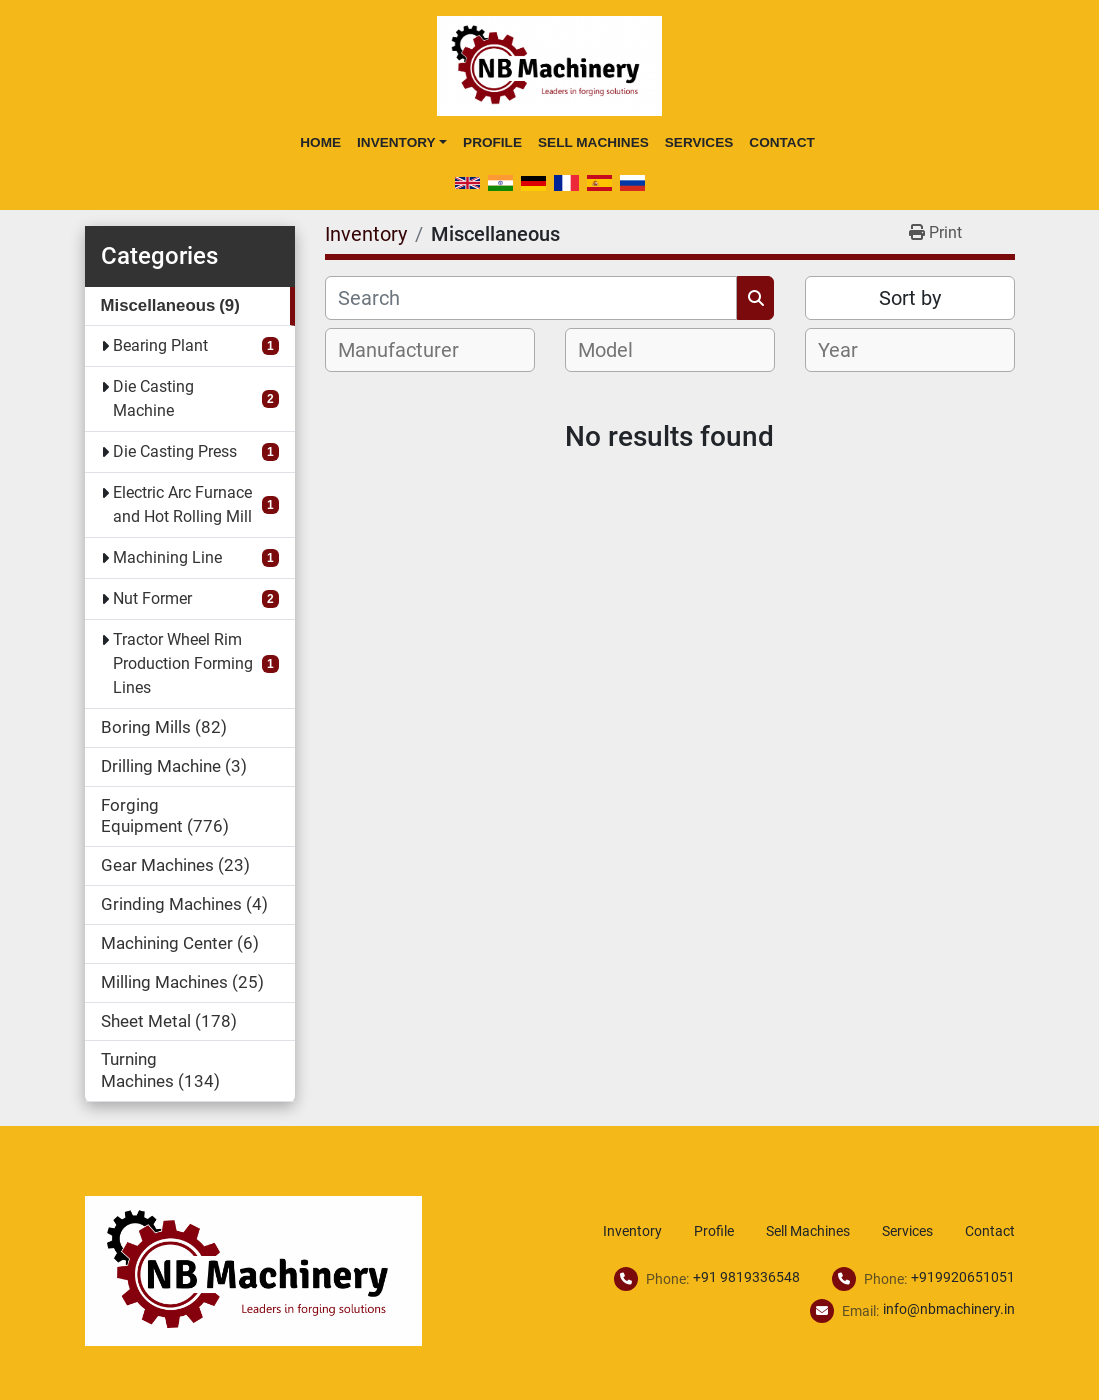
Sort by (910, 298)
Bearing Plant (160, 345)
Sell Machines (593, 142)
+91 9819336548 (746, 1277)
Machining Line (167, 557)
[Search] (531, 298)
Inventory (396, 142)
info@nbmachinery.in (949, 1309)
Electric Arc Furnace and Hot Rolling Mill (182, 504)
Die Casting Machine (153, 398)
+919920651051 (963, 1277)
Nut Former (152, 598)
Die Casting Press (175, 451)
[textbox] (409, 350)
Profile (492, 142)
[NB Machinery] (253, 1269)
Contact (781, 142)
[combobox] (430, 350)
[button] (402, 143)
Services (699, 142)
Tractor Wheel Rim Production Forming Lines (183, 663)
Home (320, 142)
